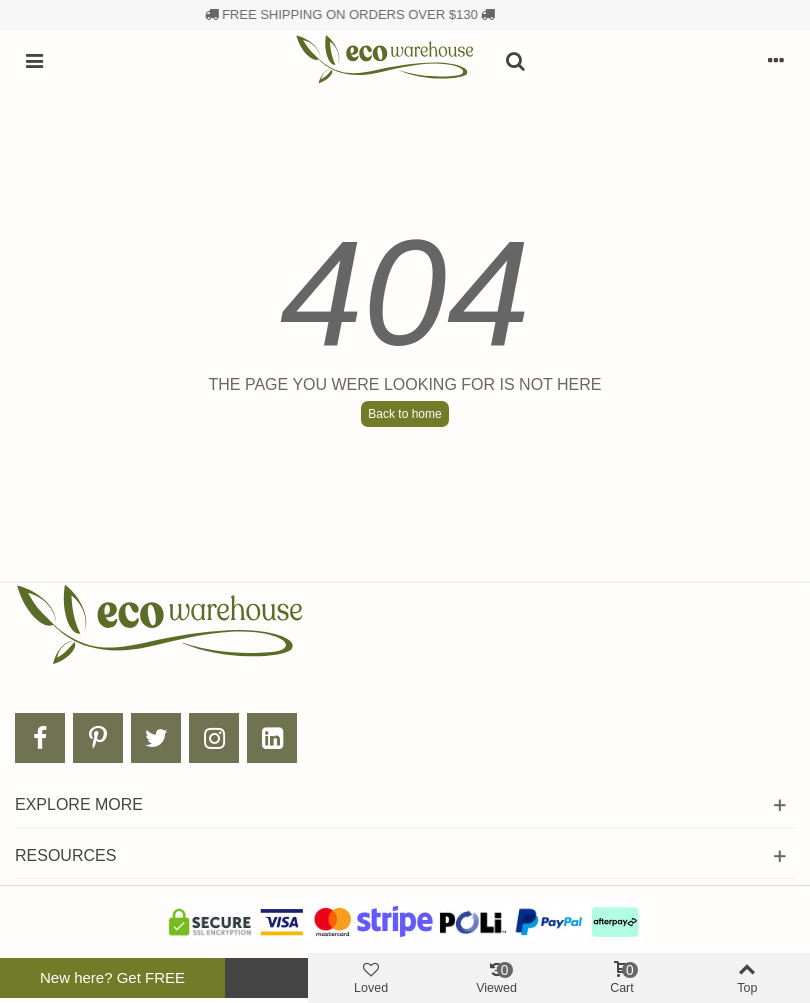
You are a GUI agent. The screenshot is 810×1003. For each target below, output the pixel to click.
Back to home (404, 414)
